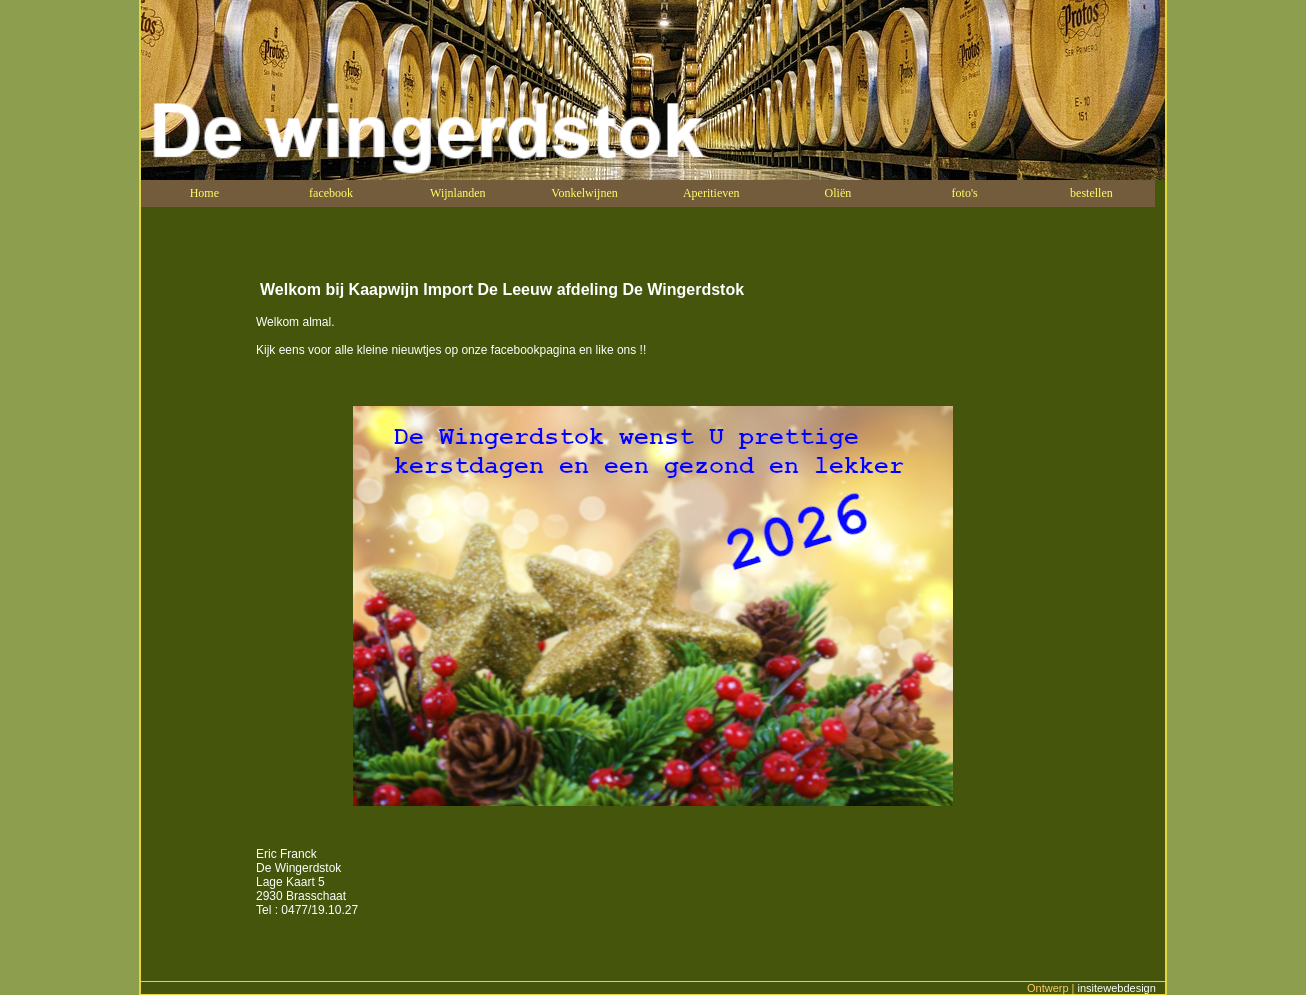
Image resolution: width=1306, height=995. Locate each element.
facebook (331, 193)
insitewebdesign (1118, 988)
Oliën (838, 193)
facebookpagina (533, 350)
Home (204, 193)
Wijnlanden (458, 193)
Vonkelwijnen (584, 193)
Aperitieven (711, 193)
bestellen (1091, 193)
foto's (965, 193)
